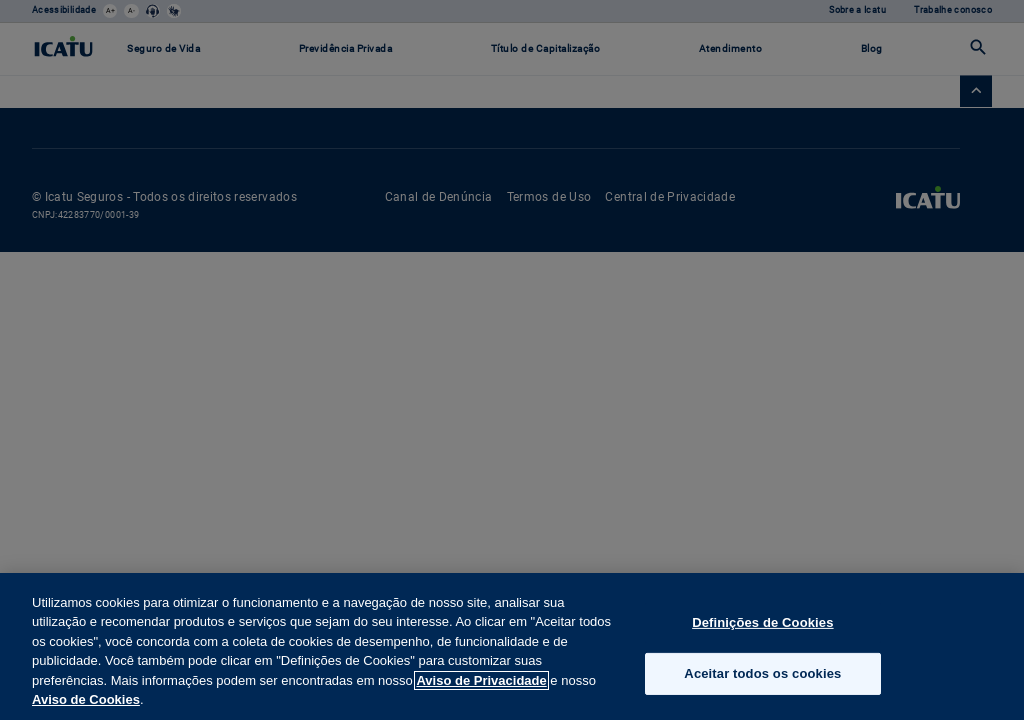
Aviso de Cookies (86, 699)
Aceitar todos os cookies (762, 673)
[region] (512, 646)
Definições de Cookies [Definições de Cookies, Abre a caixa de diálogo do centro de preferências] (762, 622)
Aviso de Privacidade (481, 680)
